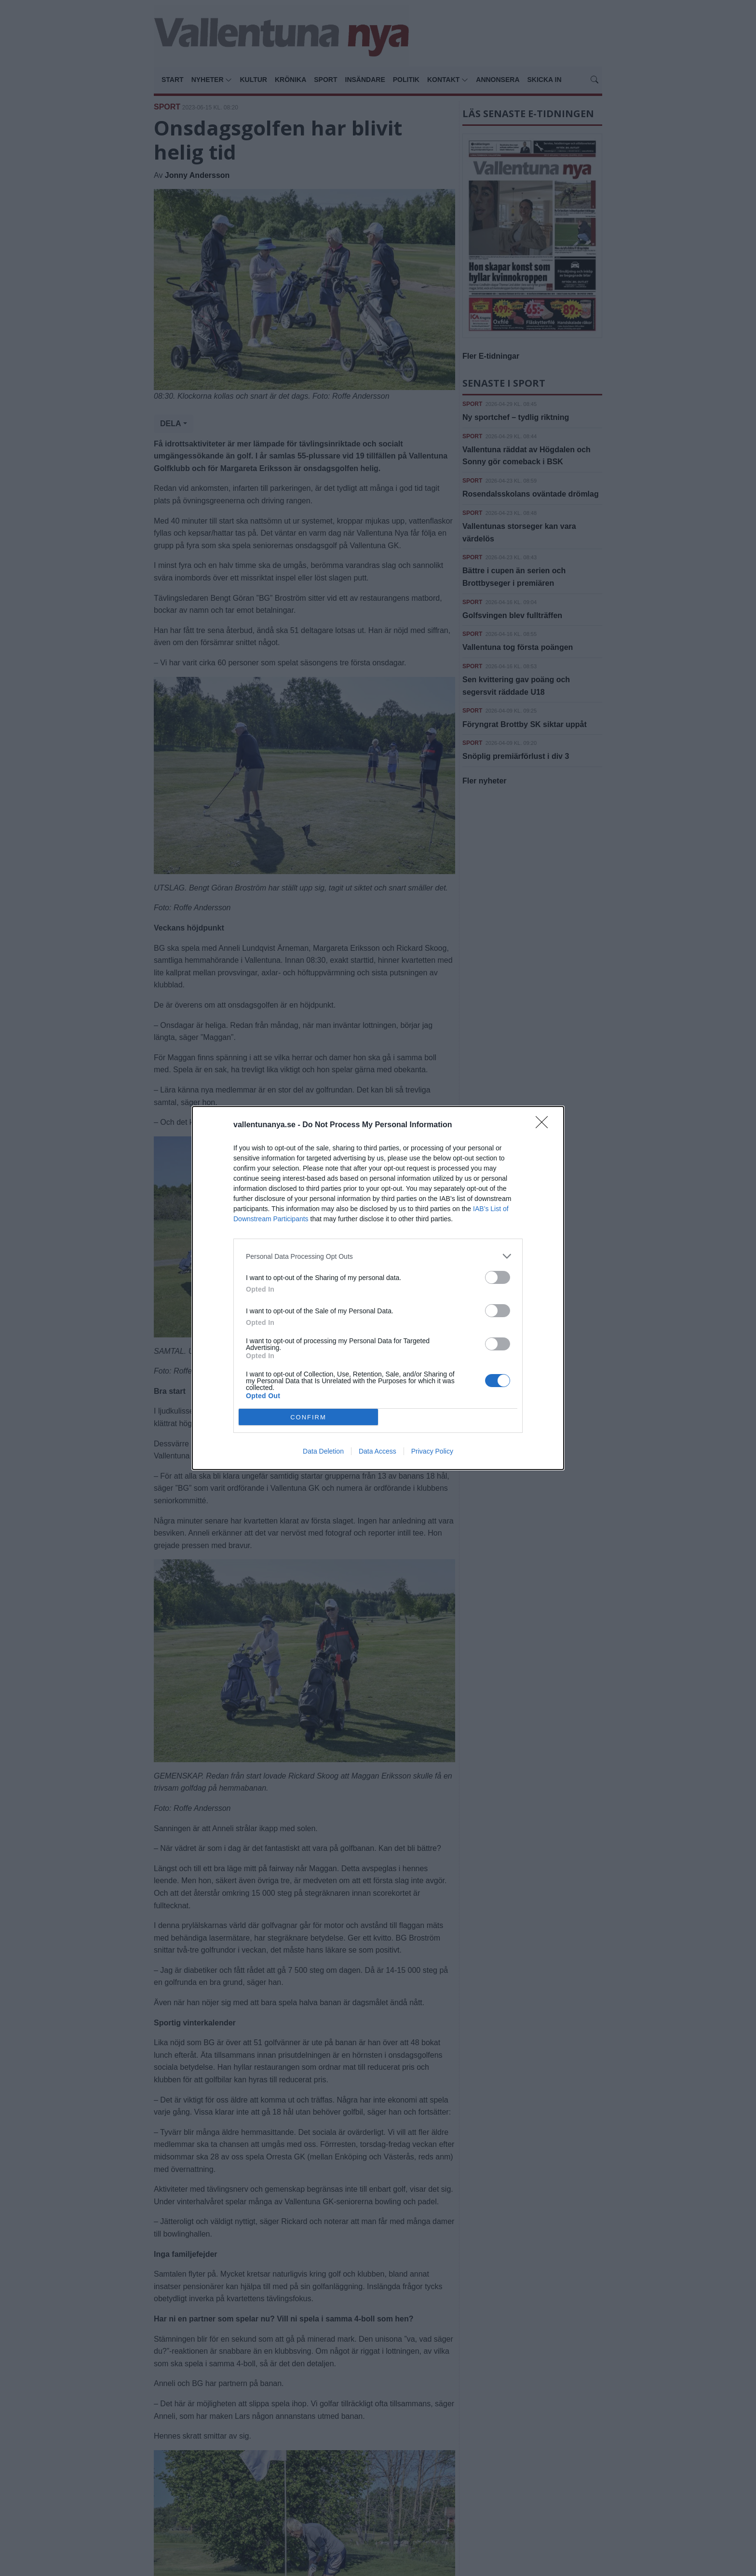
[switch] (497, 1277)
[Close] (545, 1125)
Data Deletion (323, 1451)
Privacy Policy (432, 1451)
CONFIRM (308, 1417)
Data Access (377, 1451)
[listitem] (378, 1256)
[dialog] (378, 1288)
